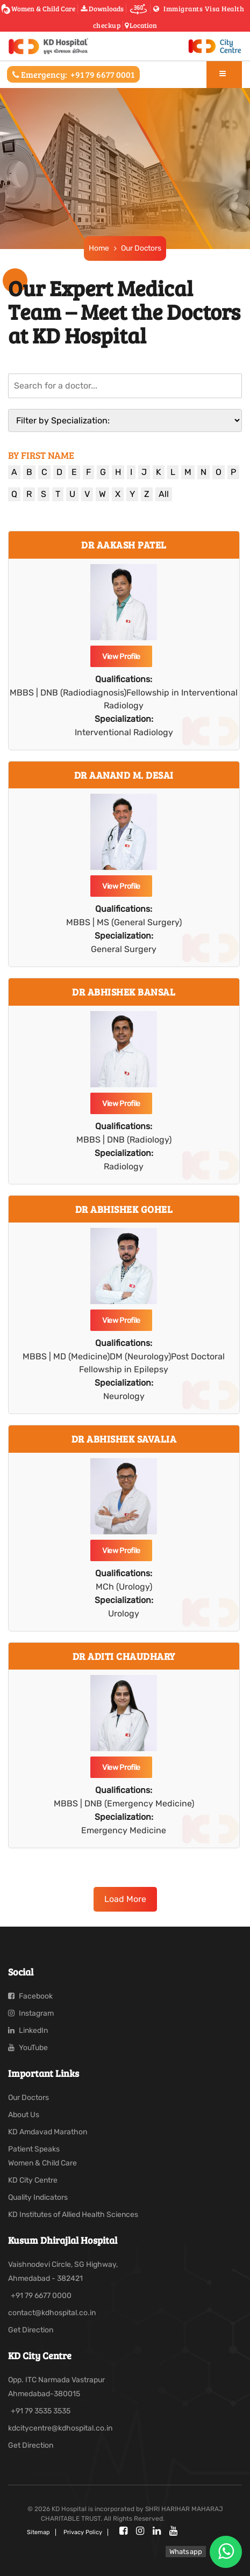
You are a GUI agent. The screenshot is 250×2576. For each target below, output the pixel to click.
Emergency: (73, 74)
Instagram (31, 2013)
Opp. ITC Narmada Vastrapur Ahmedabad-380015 (56, 2386)
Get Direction (30, 2329)
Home (99, 248)
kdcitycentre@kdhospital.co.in (60, 2428)
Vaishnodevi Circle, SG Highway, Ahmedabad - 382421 (63, 2271)
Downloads (102, 8)
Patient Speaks (34, 2149)
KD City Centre (33, 2180)
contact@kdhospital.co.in (52, 2312)
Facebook (30, 1996)
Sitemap (38, 2532)
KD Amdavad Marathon (47, 2131)
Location (141, 25)
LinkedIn (28, 2030)
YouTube (28, 2047)
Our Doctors (141, 248)
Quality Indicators (38, 2197)
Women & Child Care (40, 8)
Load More (125, 1899)
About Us (23, 2114)
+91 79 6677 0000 (41, 2295)
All (164, 494)
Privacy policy (82, 2532)
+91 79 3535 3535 (40, 2411)
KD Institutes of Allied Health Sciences (73, 2214)
